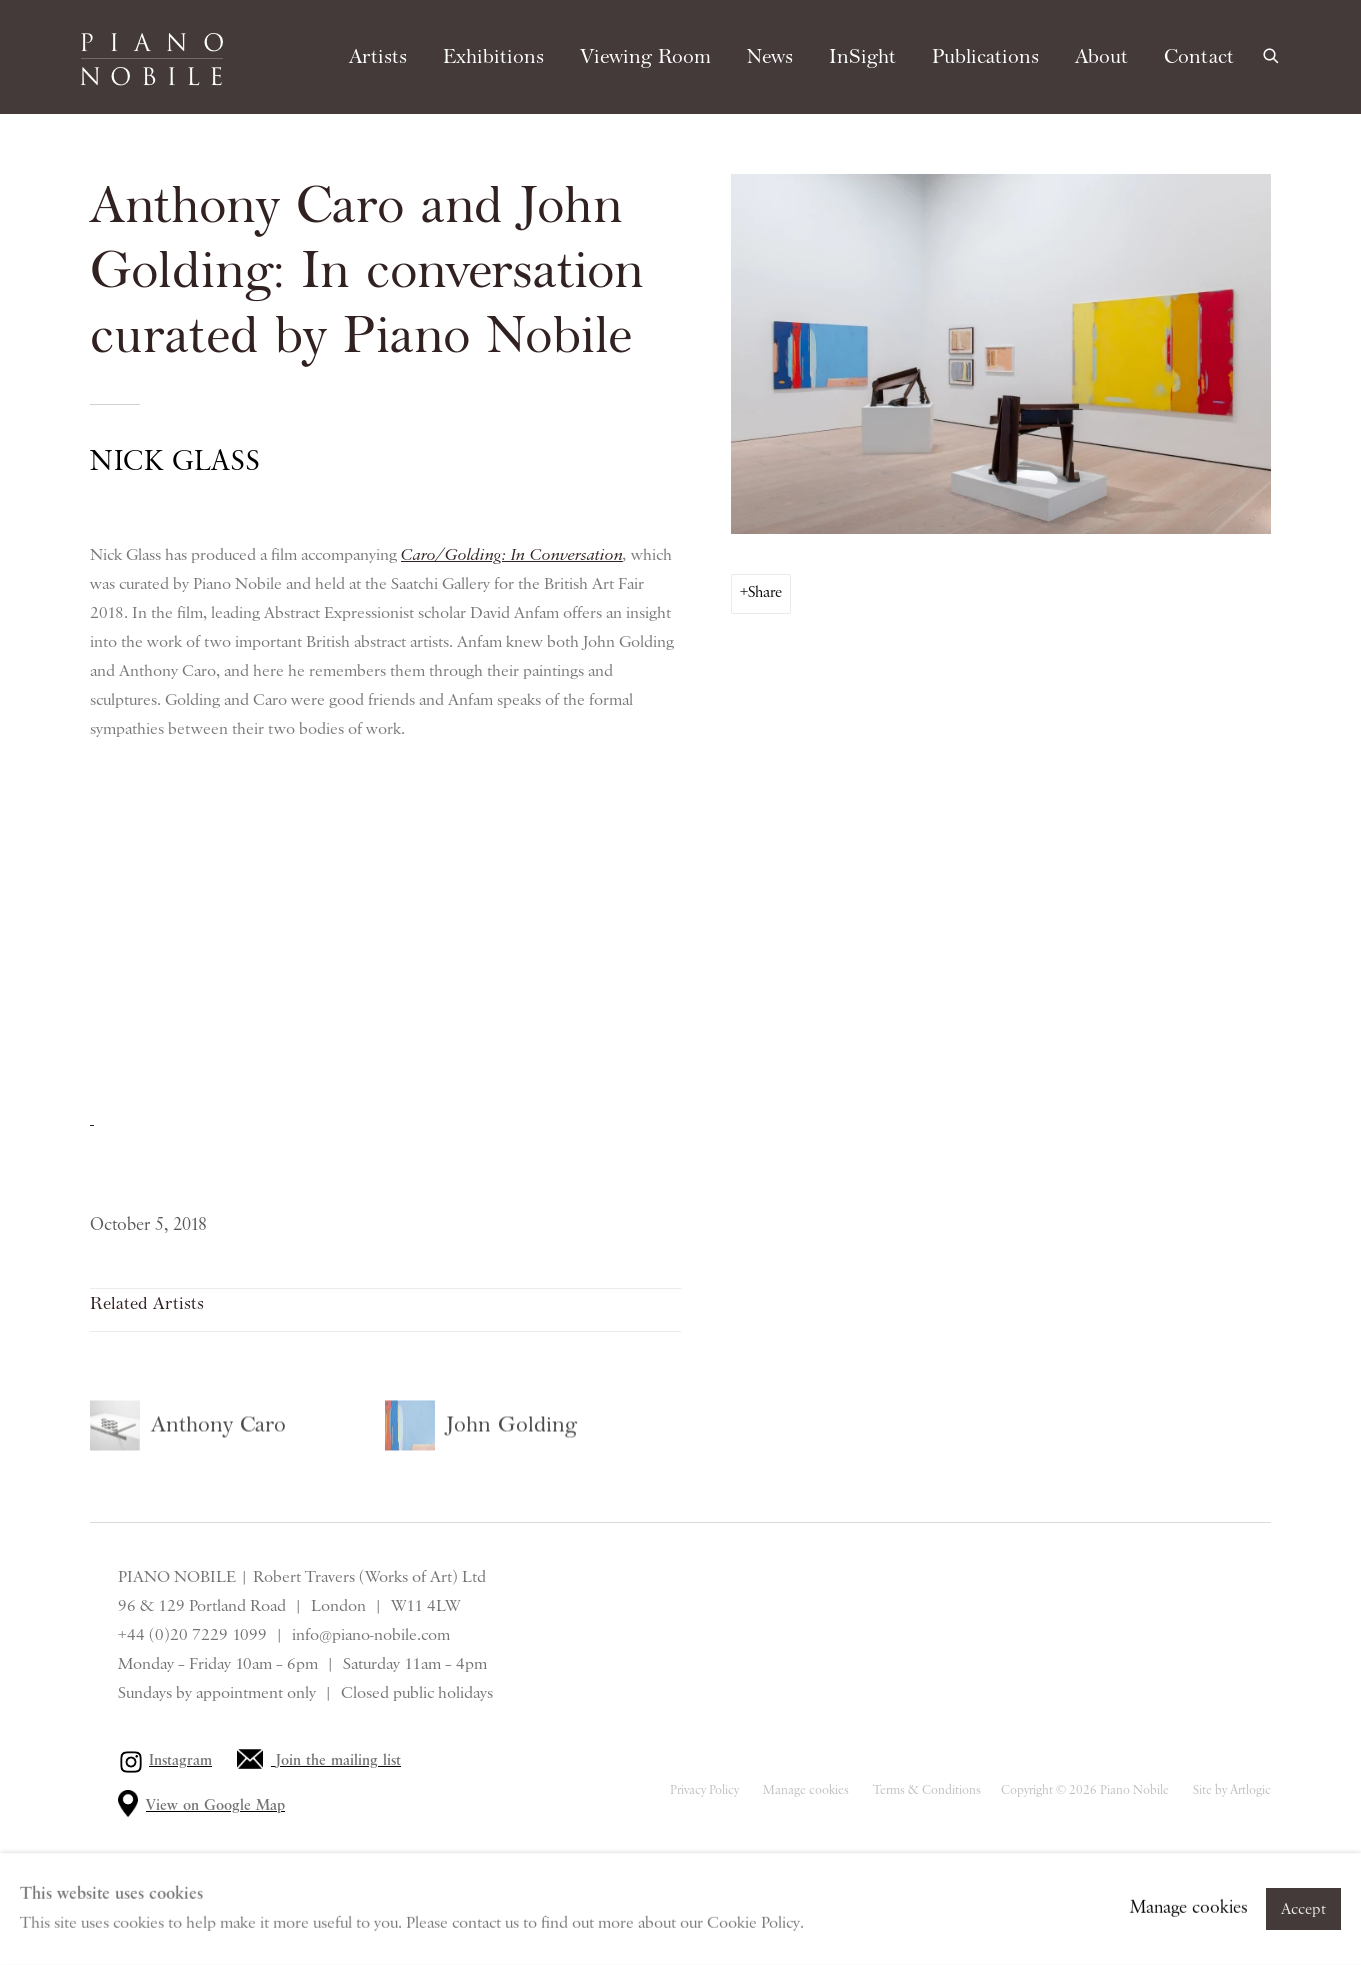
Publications (985, 57)
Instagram (180, 1761)
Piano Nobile (151, 59)
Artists (378, 57)
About (1101, 57)
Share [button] (765, 593)
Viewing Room (645, 57)
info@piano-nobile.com (371, 1635)
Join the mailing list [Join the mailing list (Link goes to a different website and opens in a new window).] (338, 1761)
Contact (1199, 57)
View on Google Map (215, 1806)
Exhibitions (493, 57)
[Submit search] (1272, 53)
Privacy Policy (704, 1790)
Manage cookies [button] (806, 1790)
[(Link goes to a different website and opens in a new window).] (92, 1119)
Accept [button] (1303, 1910)
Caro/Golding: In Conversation (512, 554)
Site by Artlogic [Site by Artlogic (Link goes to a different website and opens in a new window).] (1232, 1790)
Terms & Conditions (927, 1790)
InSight (862, 57)
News (770, 57)
